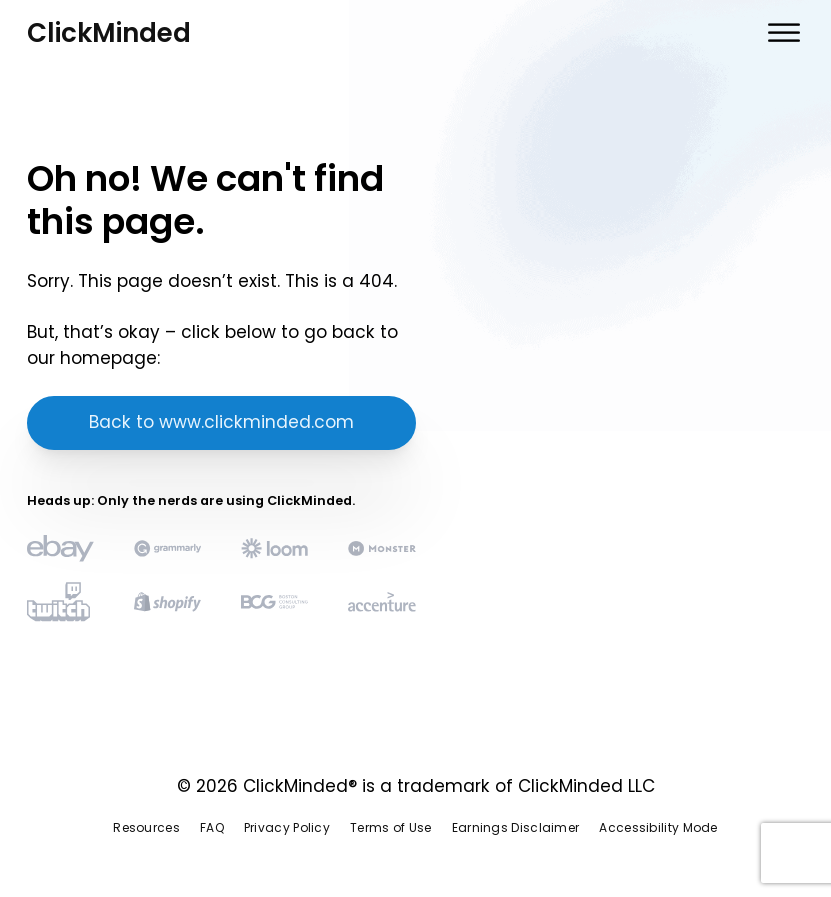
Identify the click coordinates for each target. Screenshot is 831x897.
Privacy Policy (287, 827)
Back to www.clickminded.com (221, 422)
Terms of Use (391, 827)
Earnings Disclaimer (516, 827)
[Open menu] (784, 33)
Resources (146, 827)
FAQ (212, 827)
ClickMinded (109, 33)
